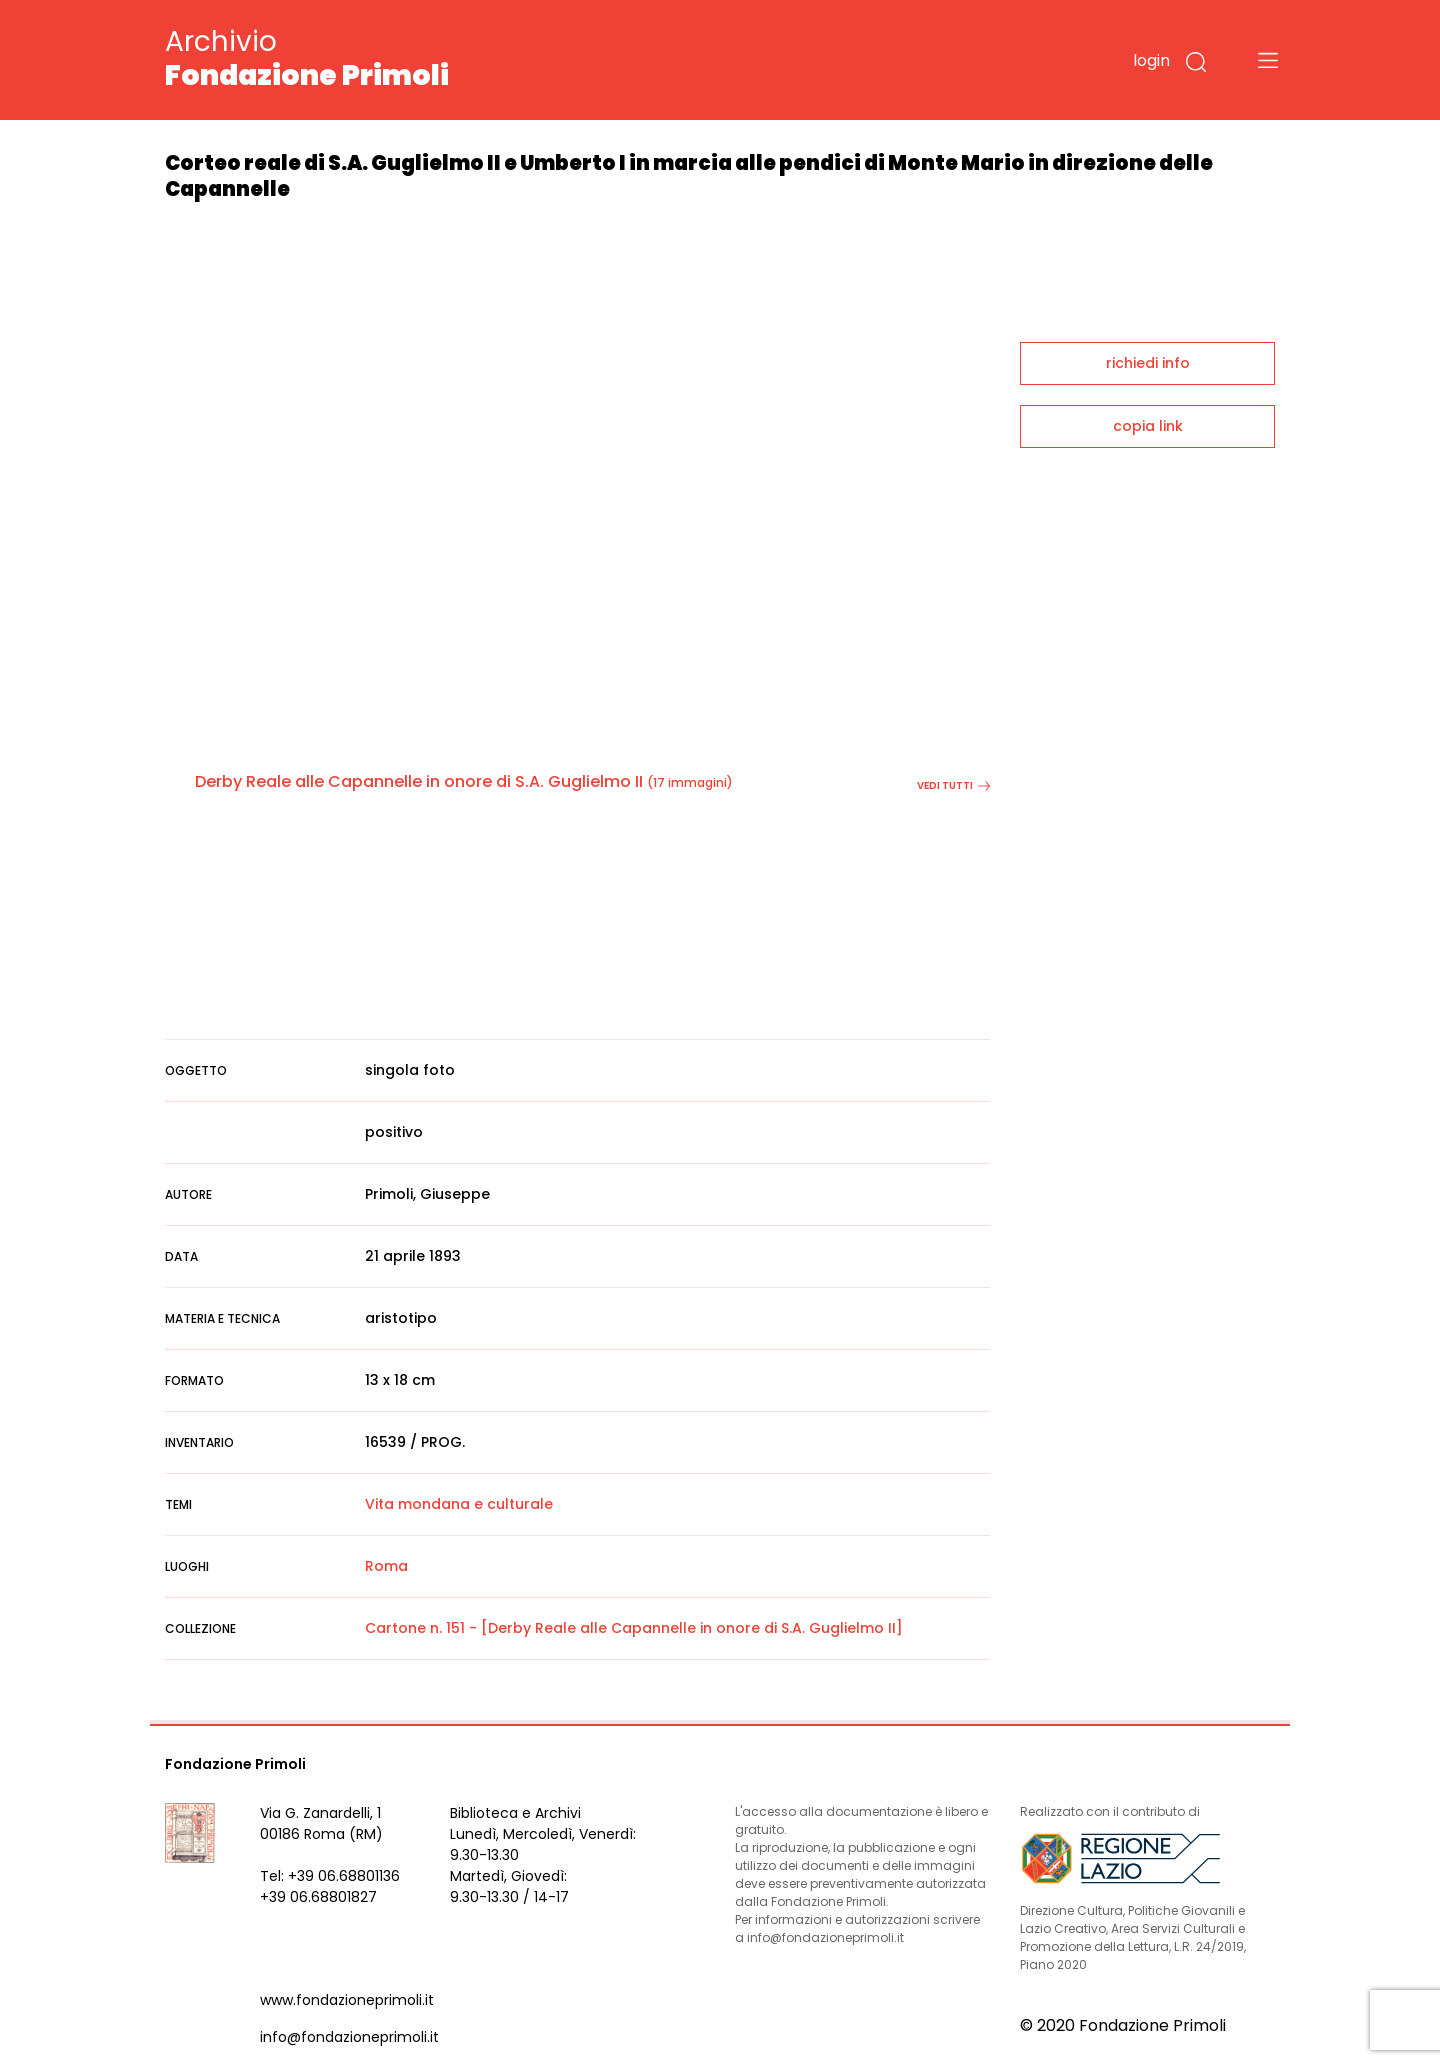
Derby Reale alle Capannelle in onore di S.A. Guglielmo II (419, 781)
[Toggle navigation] (1268, 60)
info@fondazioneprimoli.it (349, 2037)
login (1151, 60)
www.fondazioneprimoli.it (347, 2000)
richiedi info (1148, 363)
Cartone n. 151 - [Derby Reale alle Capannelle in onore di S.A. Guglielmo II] (634, 1628)
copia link (1148, 426)
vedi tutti (953, 785)
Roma (386, 1566)
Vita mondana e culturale (459, 1504)
